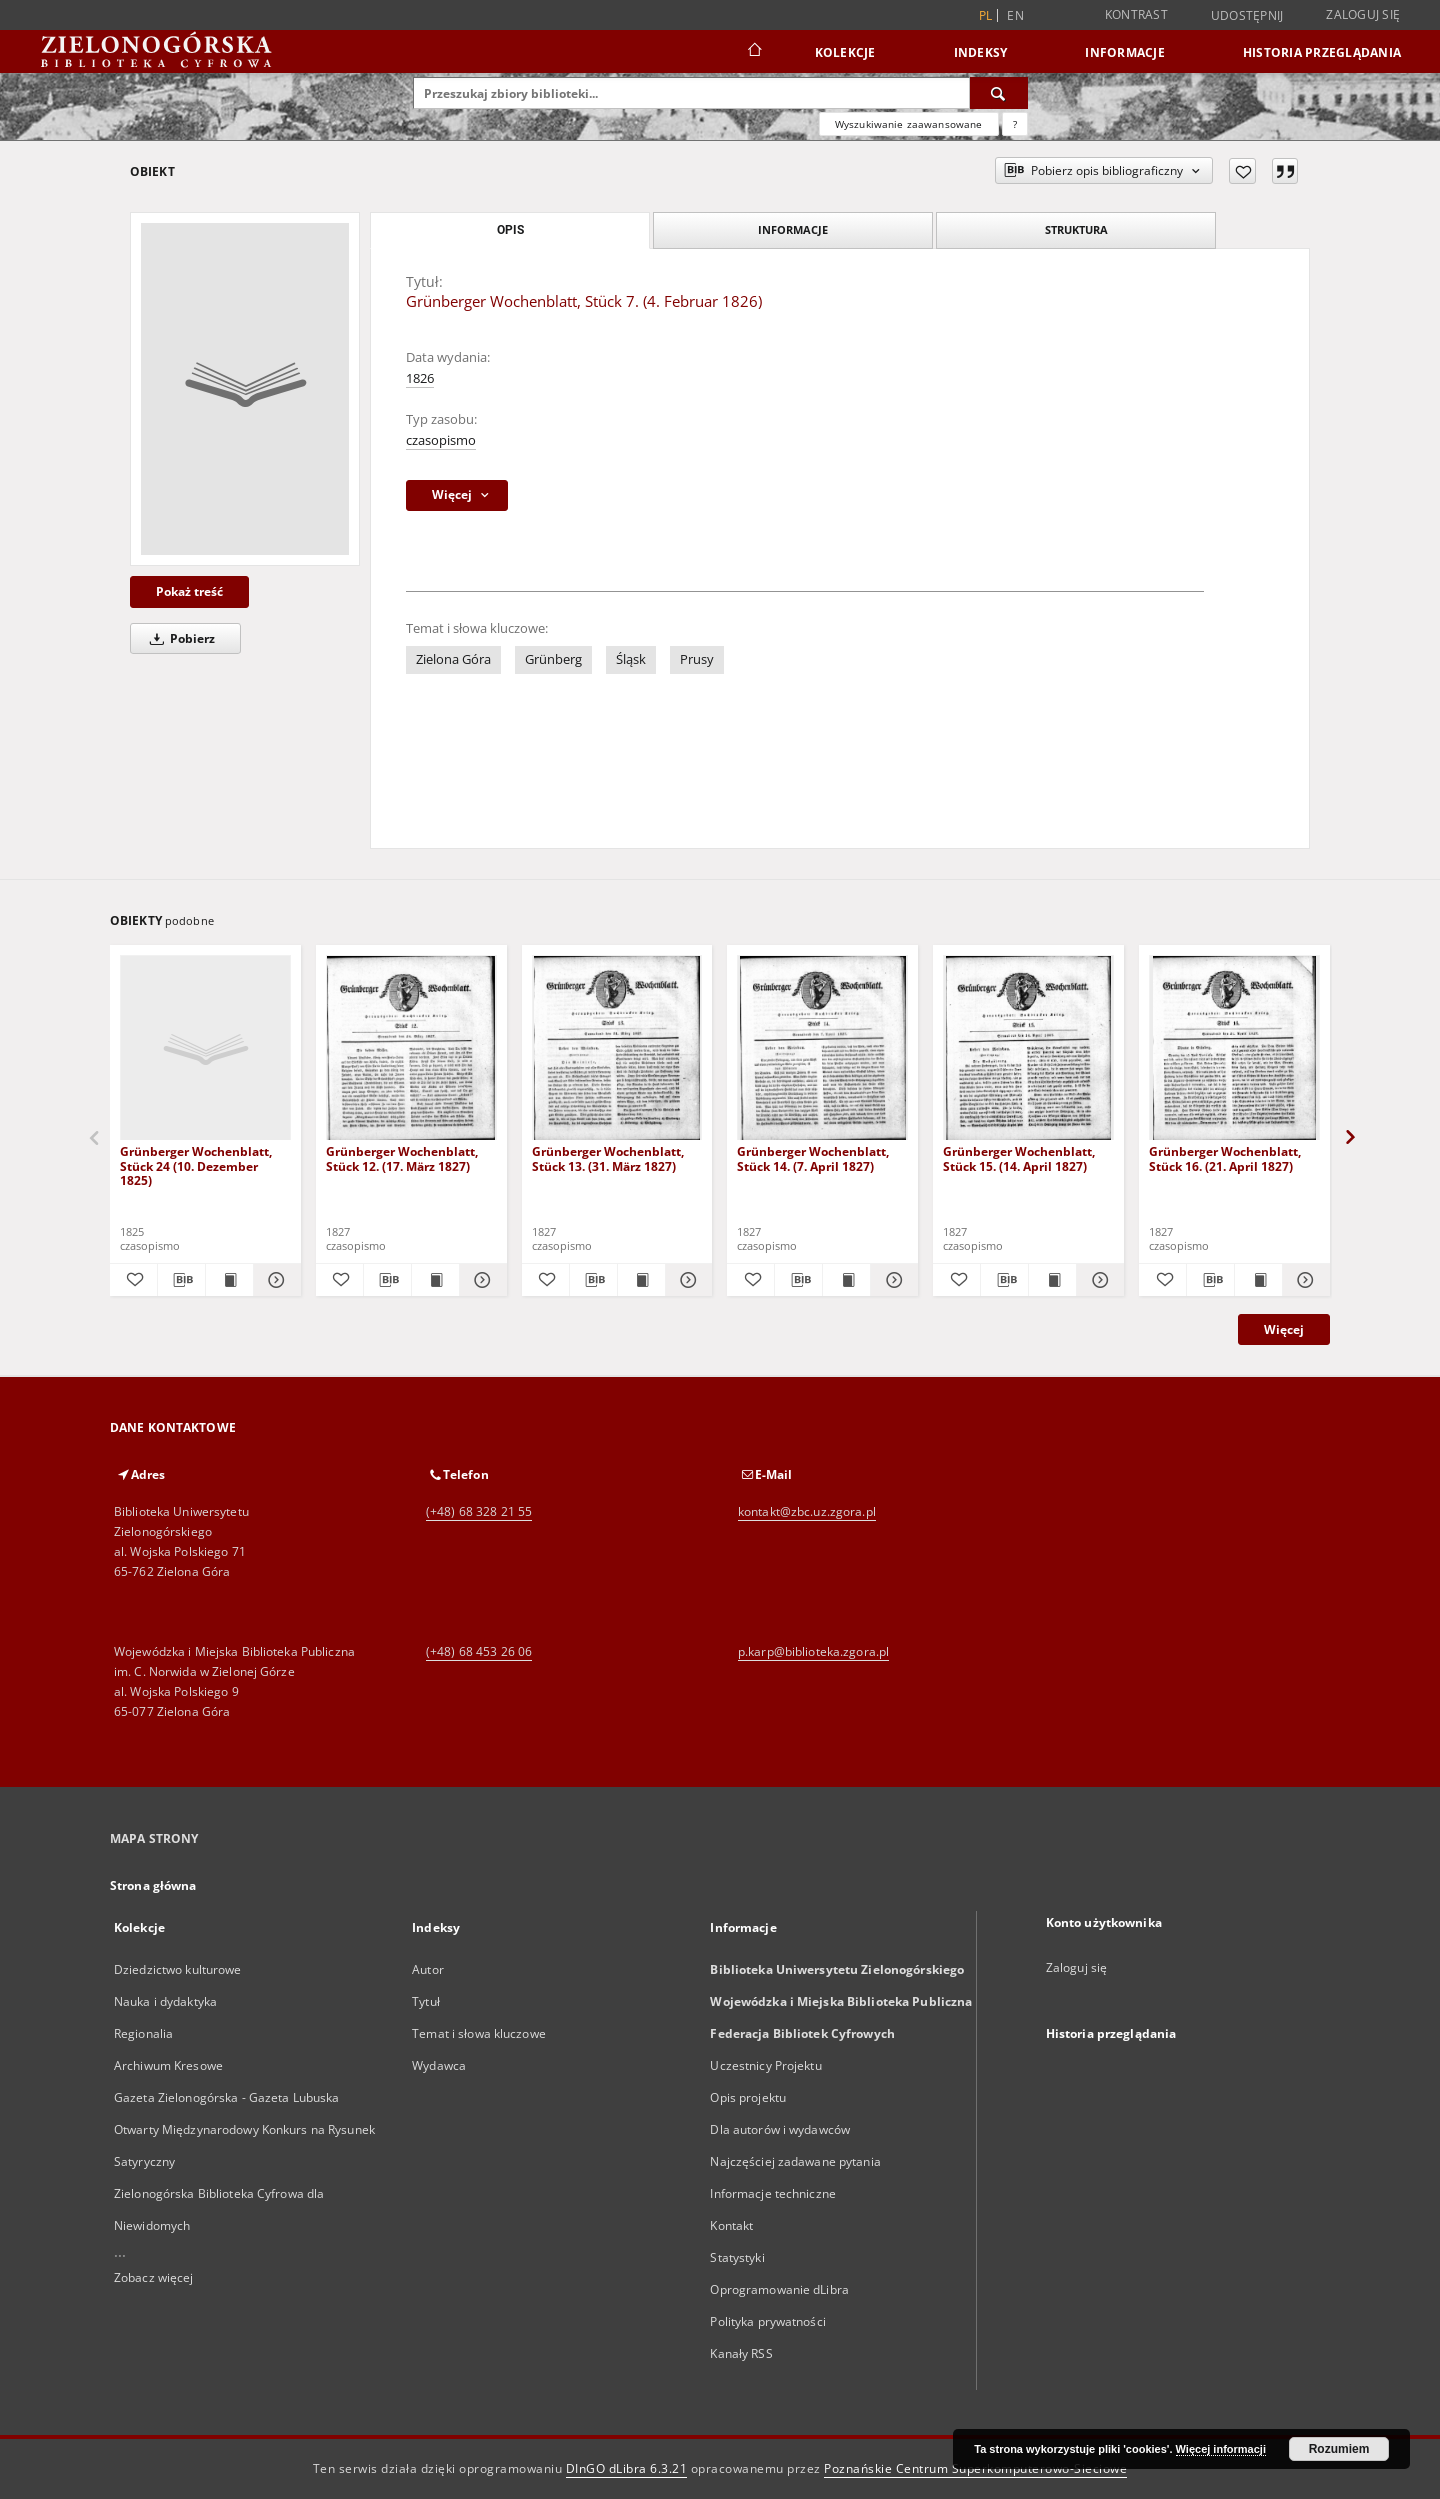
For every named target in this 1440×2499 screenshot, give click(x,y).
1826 (420, 378)
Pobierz (179, 638)
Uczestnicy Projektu (765, 2065)
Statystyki (737, 2257)
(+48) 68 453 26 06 (479, 1651)
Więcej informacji (1221, 2449)
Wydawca (439, 2065)
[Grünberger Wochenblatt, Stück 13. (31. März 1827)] (617, 1048)
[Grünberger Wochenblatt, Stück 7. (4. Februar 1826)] (245, 389)
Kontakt (731, 2225)
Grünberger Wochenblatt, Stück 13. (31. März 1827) (608, 1158)
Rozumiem (1339, 2449)
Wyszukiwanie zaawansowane (909, 124)
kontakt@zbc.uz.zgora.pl (807, 1511)
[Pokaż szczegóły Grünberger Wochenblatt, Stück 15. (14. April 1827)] (1097, 1280)
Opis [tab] (510, 230)
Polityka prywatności (767, 2321)
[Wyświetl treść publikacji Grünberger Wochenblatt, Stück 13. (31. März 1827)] (641, 1280)
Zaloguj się (1363, 14)
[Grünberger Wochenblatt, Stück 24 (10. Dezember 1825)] (205, 1048)
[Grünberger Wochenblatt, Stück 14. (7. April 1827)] (822, 1048)
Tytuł (426, 2001)
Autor (428, 1969)
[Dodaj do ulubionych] (1242, 171)
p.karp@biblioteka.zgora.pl (813, 1651)
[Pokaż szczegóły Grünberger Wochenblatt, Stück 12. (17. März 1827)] (480, 1280)
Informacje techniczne (773, 2193)
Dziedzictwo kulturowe (178, 1969)
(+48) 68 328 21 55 (479, 1511)
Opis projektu (748, 2097)
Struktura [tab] (1076, 229)
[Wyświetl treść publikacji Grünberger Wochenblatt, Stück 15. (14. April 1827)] (1052, 1280)
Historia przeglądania (1322, 52)
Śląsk (631, 659)
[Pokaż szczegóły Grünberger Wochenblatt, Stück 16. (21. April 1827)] (1303, 1280)
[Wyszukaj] (999, 93)
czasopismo (441, 440)
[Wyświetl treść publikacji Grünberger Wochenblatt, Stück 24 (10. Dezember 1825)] (229, 1280)
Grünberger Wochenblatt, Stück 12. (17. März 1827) (402, 1158)
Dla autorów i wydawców (780, 2129)
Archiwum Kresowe (168, 2065)
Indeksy (981, 52)
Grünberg (553, 659)
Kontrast (1136, 14)
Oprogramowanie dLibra (779, 2289)
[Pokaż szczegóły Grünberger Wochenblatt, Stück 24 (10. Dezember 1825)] (274, 1280)
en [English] (1015, 15)
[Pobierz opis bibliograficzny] (181, 1280)
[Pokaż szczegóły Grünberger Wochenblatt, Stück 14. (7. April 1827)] (891, 1280)
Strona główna (153, 1885)
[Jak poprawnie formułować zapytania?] (1015, 124)
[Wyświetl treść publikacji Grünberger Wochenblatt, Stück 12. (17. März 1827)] (435, 1280)
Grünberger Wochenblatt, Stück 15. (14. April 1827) (1019, 1158)
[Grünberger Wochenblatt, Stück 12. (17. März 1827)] (411, 1048)
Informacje (1125, 52)
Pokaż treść (189, 591)
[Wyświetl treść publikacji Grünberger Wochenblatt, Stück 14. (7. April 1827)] (846, 1280)
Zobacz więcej (154, 2277)
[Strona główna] (753, 52)
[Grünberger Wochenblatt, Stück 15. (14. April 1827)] (1028, 1048)
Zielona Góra (453, 659)
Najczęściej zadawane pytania (795, 2161)
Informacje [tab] (793, 229)
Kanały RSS (741, 2353)
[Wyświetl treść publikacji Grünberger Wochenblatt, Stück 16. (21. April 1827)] (1258, 1280)
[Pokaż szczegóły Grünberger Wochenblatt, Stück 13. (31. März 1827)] (686, 1280)
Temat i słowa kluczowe (479, 2033)
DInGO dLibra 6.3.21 (627, 2468)
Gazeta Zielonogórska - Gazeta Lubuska (226, 2097)
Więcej (1284, 1329)
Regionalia (143, 2033)
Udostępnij (1247, 16)
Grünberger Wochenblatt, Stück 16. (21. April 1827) (1225, 1158)
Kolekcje (845, 52)
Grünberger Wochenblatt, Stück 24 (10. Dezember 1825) (196, 1165)
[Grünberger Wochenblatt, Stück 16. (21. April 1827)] (1234, 1048)
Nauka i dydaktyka (165, 2001)
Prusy (697, 659)
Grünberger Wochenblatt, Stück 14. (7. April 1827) (813, 1158)
